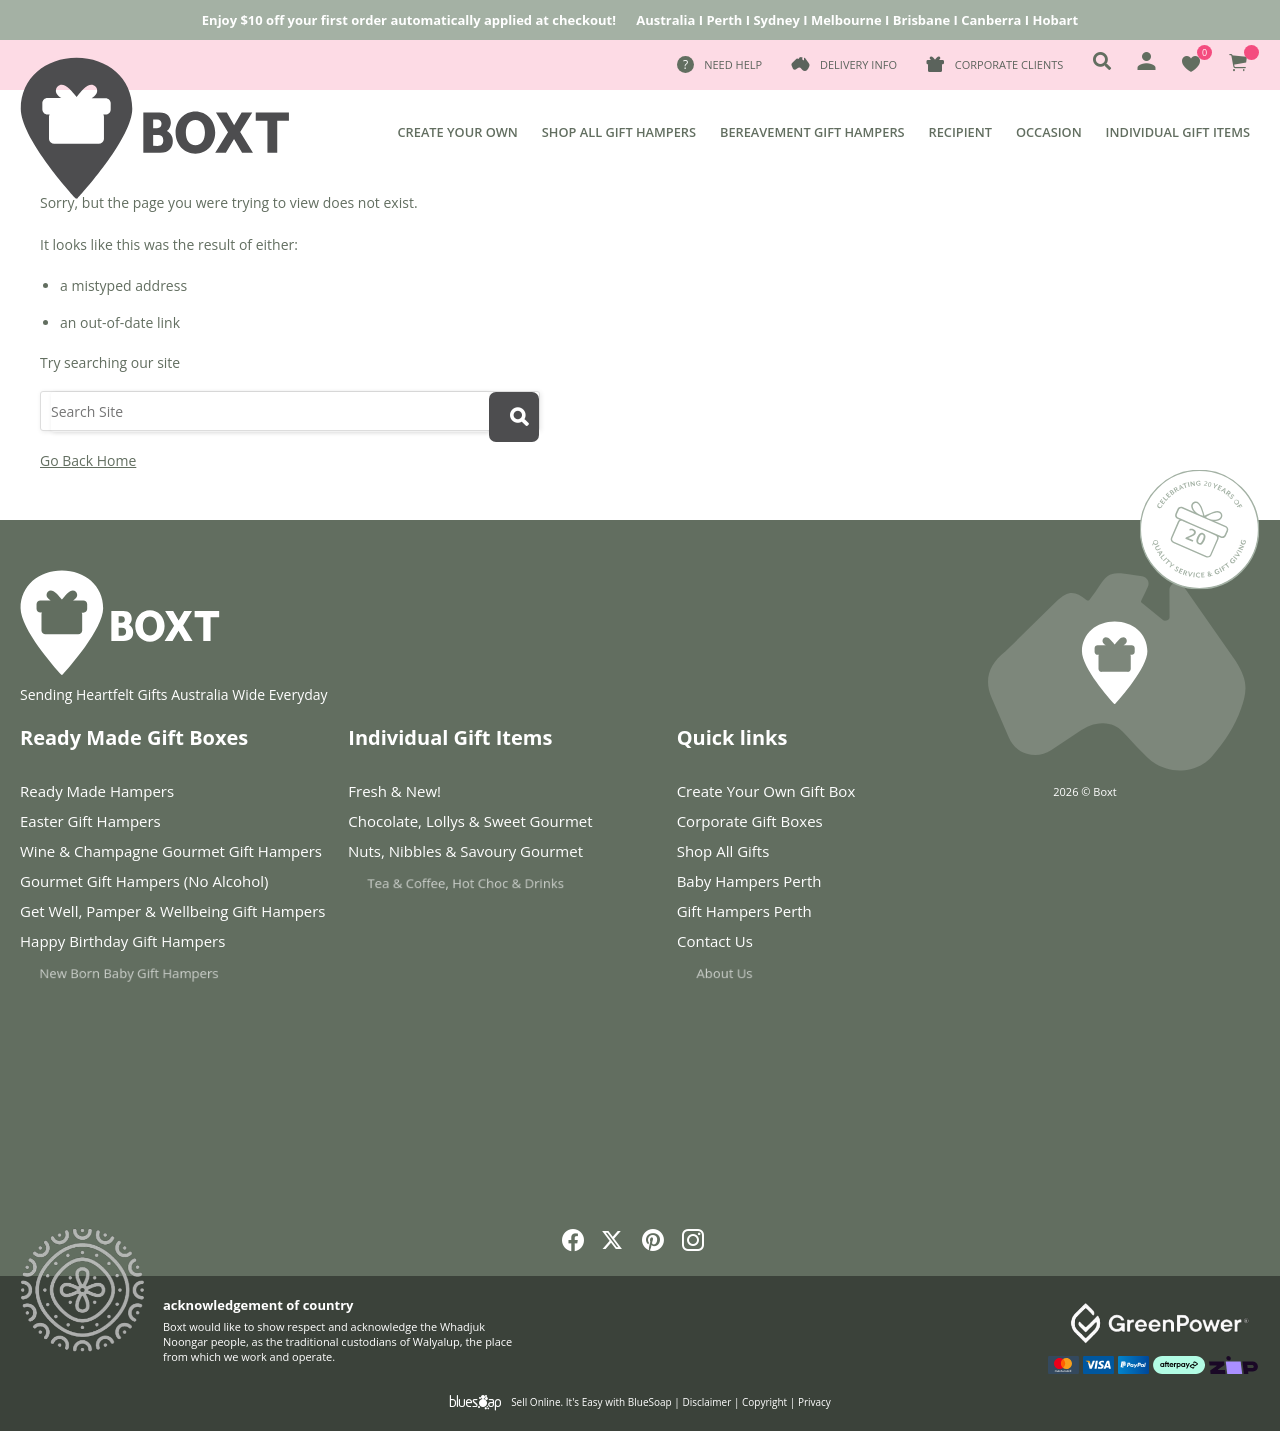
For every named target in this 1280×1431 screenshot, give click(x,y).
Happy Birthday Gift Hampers (140, 945)
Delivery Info (858, 64)
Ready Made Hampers (97, 791)
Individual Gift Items (1178, 132)
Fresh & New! (394, 791)
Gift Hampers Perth (752, 912)
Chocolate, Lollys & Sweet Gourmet (474, 822)
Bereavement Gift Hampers (812, 132)
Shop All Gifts (723, 851)
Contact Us (755, 945)
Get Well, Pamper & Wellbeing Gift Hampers (172, 912)
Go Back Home (88, 460)
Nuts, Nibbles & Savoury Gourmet (479, 855)
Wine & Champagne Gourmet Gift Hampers (171, 851)
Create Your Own (457, 132)
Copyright (764, 1402)
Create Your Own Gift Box (766, 791)
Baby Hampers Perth (749, 881)
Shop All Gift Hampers (619, 132)
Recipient (961, 132)
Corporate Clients (1009, 64)
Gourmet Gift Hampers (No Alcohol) (144, 881)
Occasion (1049, 132)
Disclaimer (706, 1402)
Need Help (733, 64)
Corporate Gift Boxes (750, 821)
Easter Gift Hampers (90, 821)
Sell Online (535, 1402)
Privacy (814, 1402)
